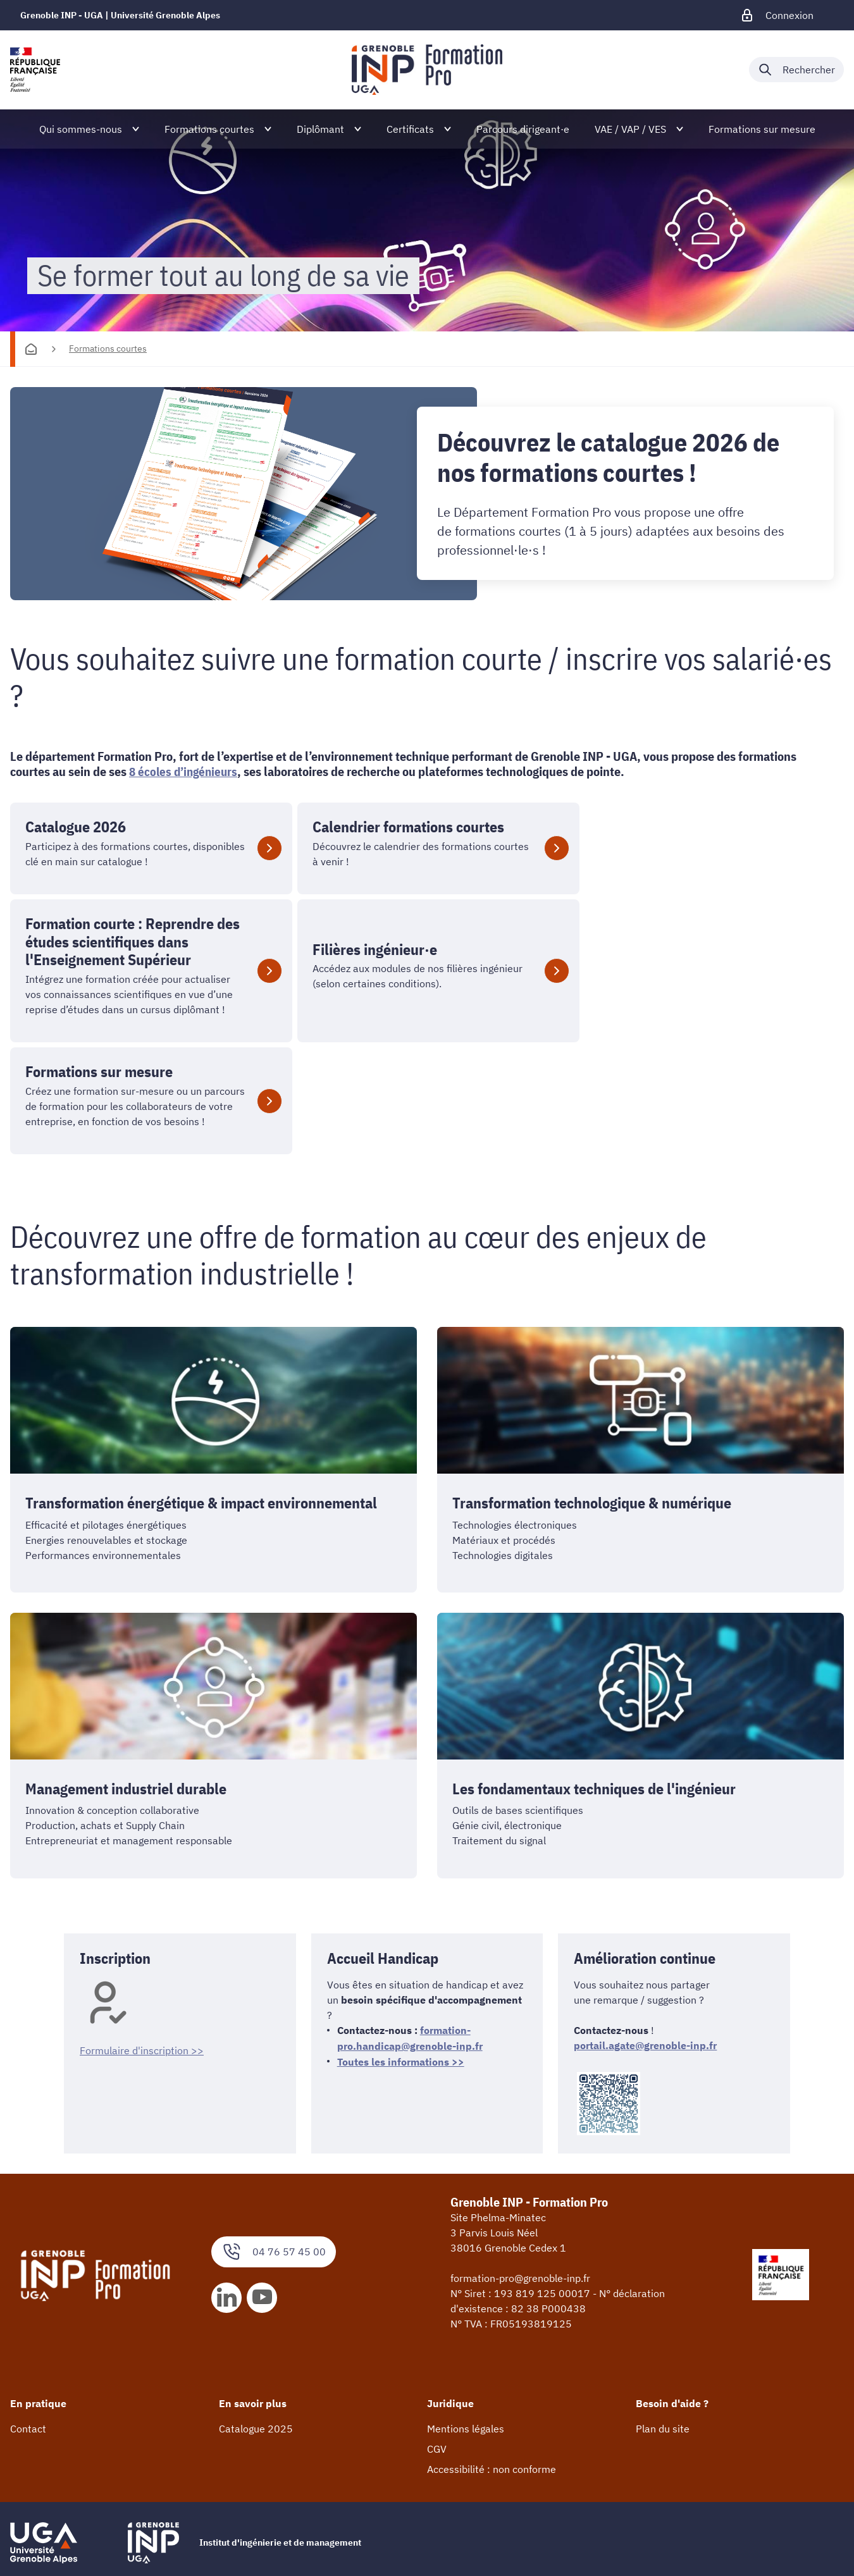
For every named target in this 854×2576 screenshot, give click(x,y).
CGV (437, 2368)
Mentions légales (465, 2347)
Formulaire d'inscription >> (142, 1970)
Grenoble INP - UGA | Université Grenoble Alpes (120, 15)
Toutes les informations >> (400, 1980)
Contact (28, 2347)
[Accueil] (31, 349)
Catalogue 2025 (256, 2347)
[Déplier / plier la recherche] (796, 69)
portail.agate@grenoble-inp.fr (645, 2006)
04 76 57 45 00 (273, 2170)
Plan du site (663, 2347)
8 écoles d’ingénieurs (185, 771)
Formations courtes (108, 348)
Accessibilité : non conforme (491, 2388)
